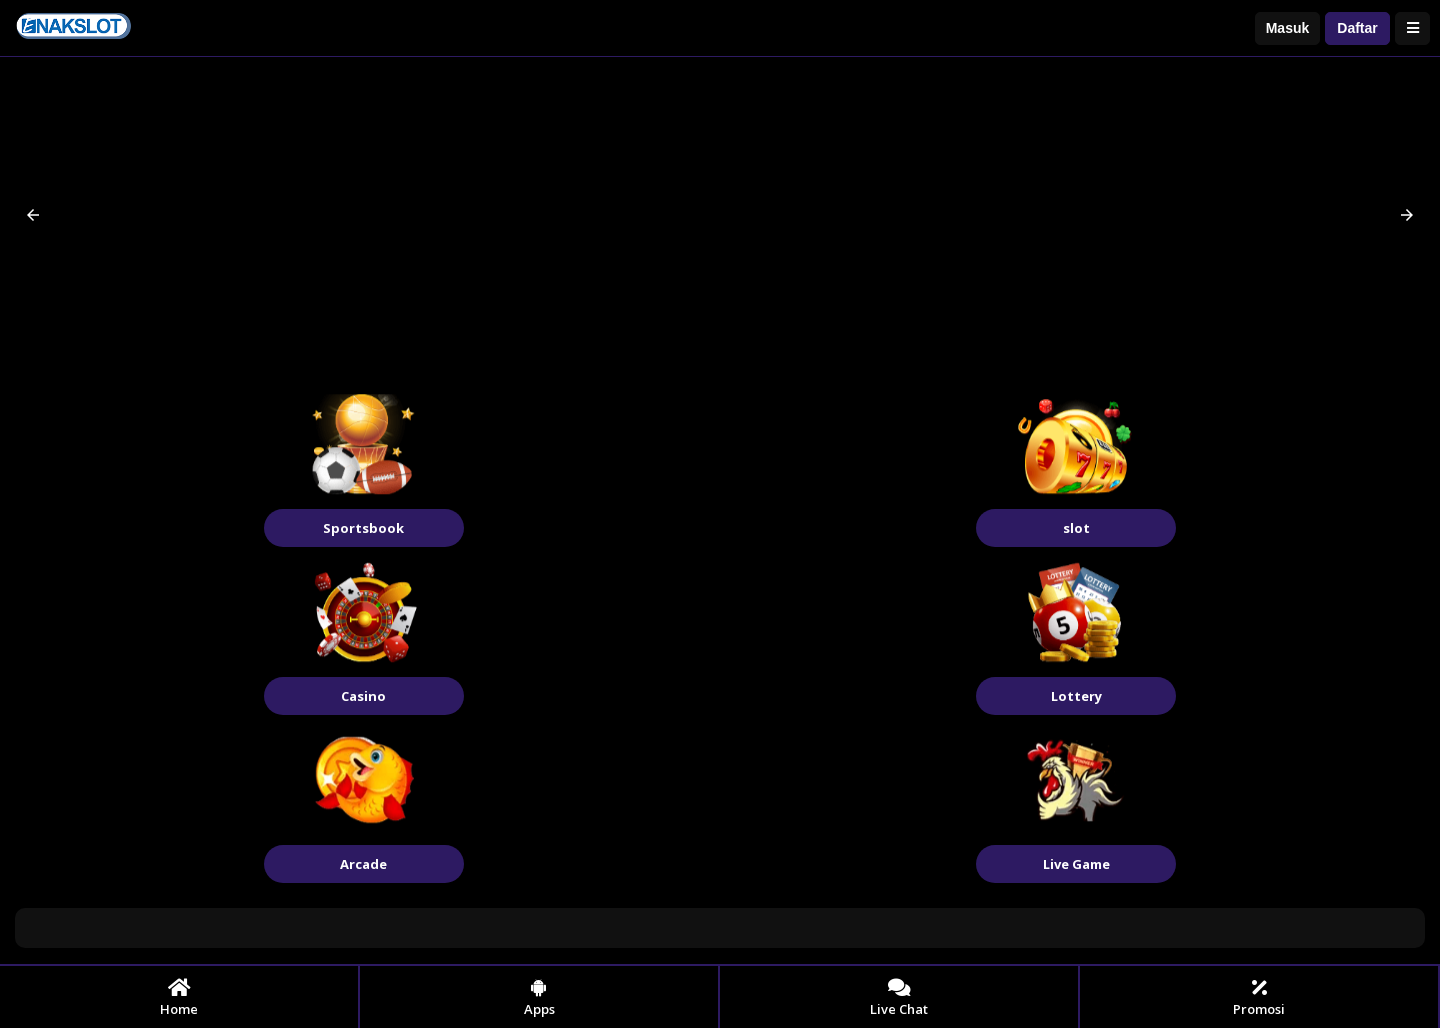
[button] (33, 215)
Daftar (1357, 28)
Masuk (1288, 28)
